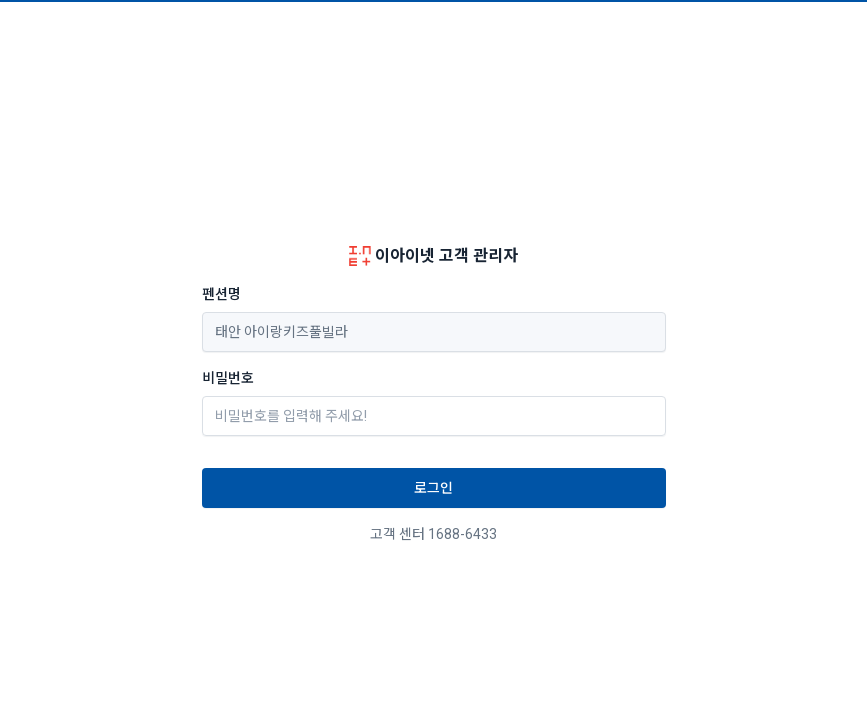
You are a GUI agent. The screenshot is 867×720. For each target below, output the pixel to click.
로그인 (433, 488)
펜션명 (221, 294)
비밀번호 (228, 378)
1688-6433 (462, 534)
